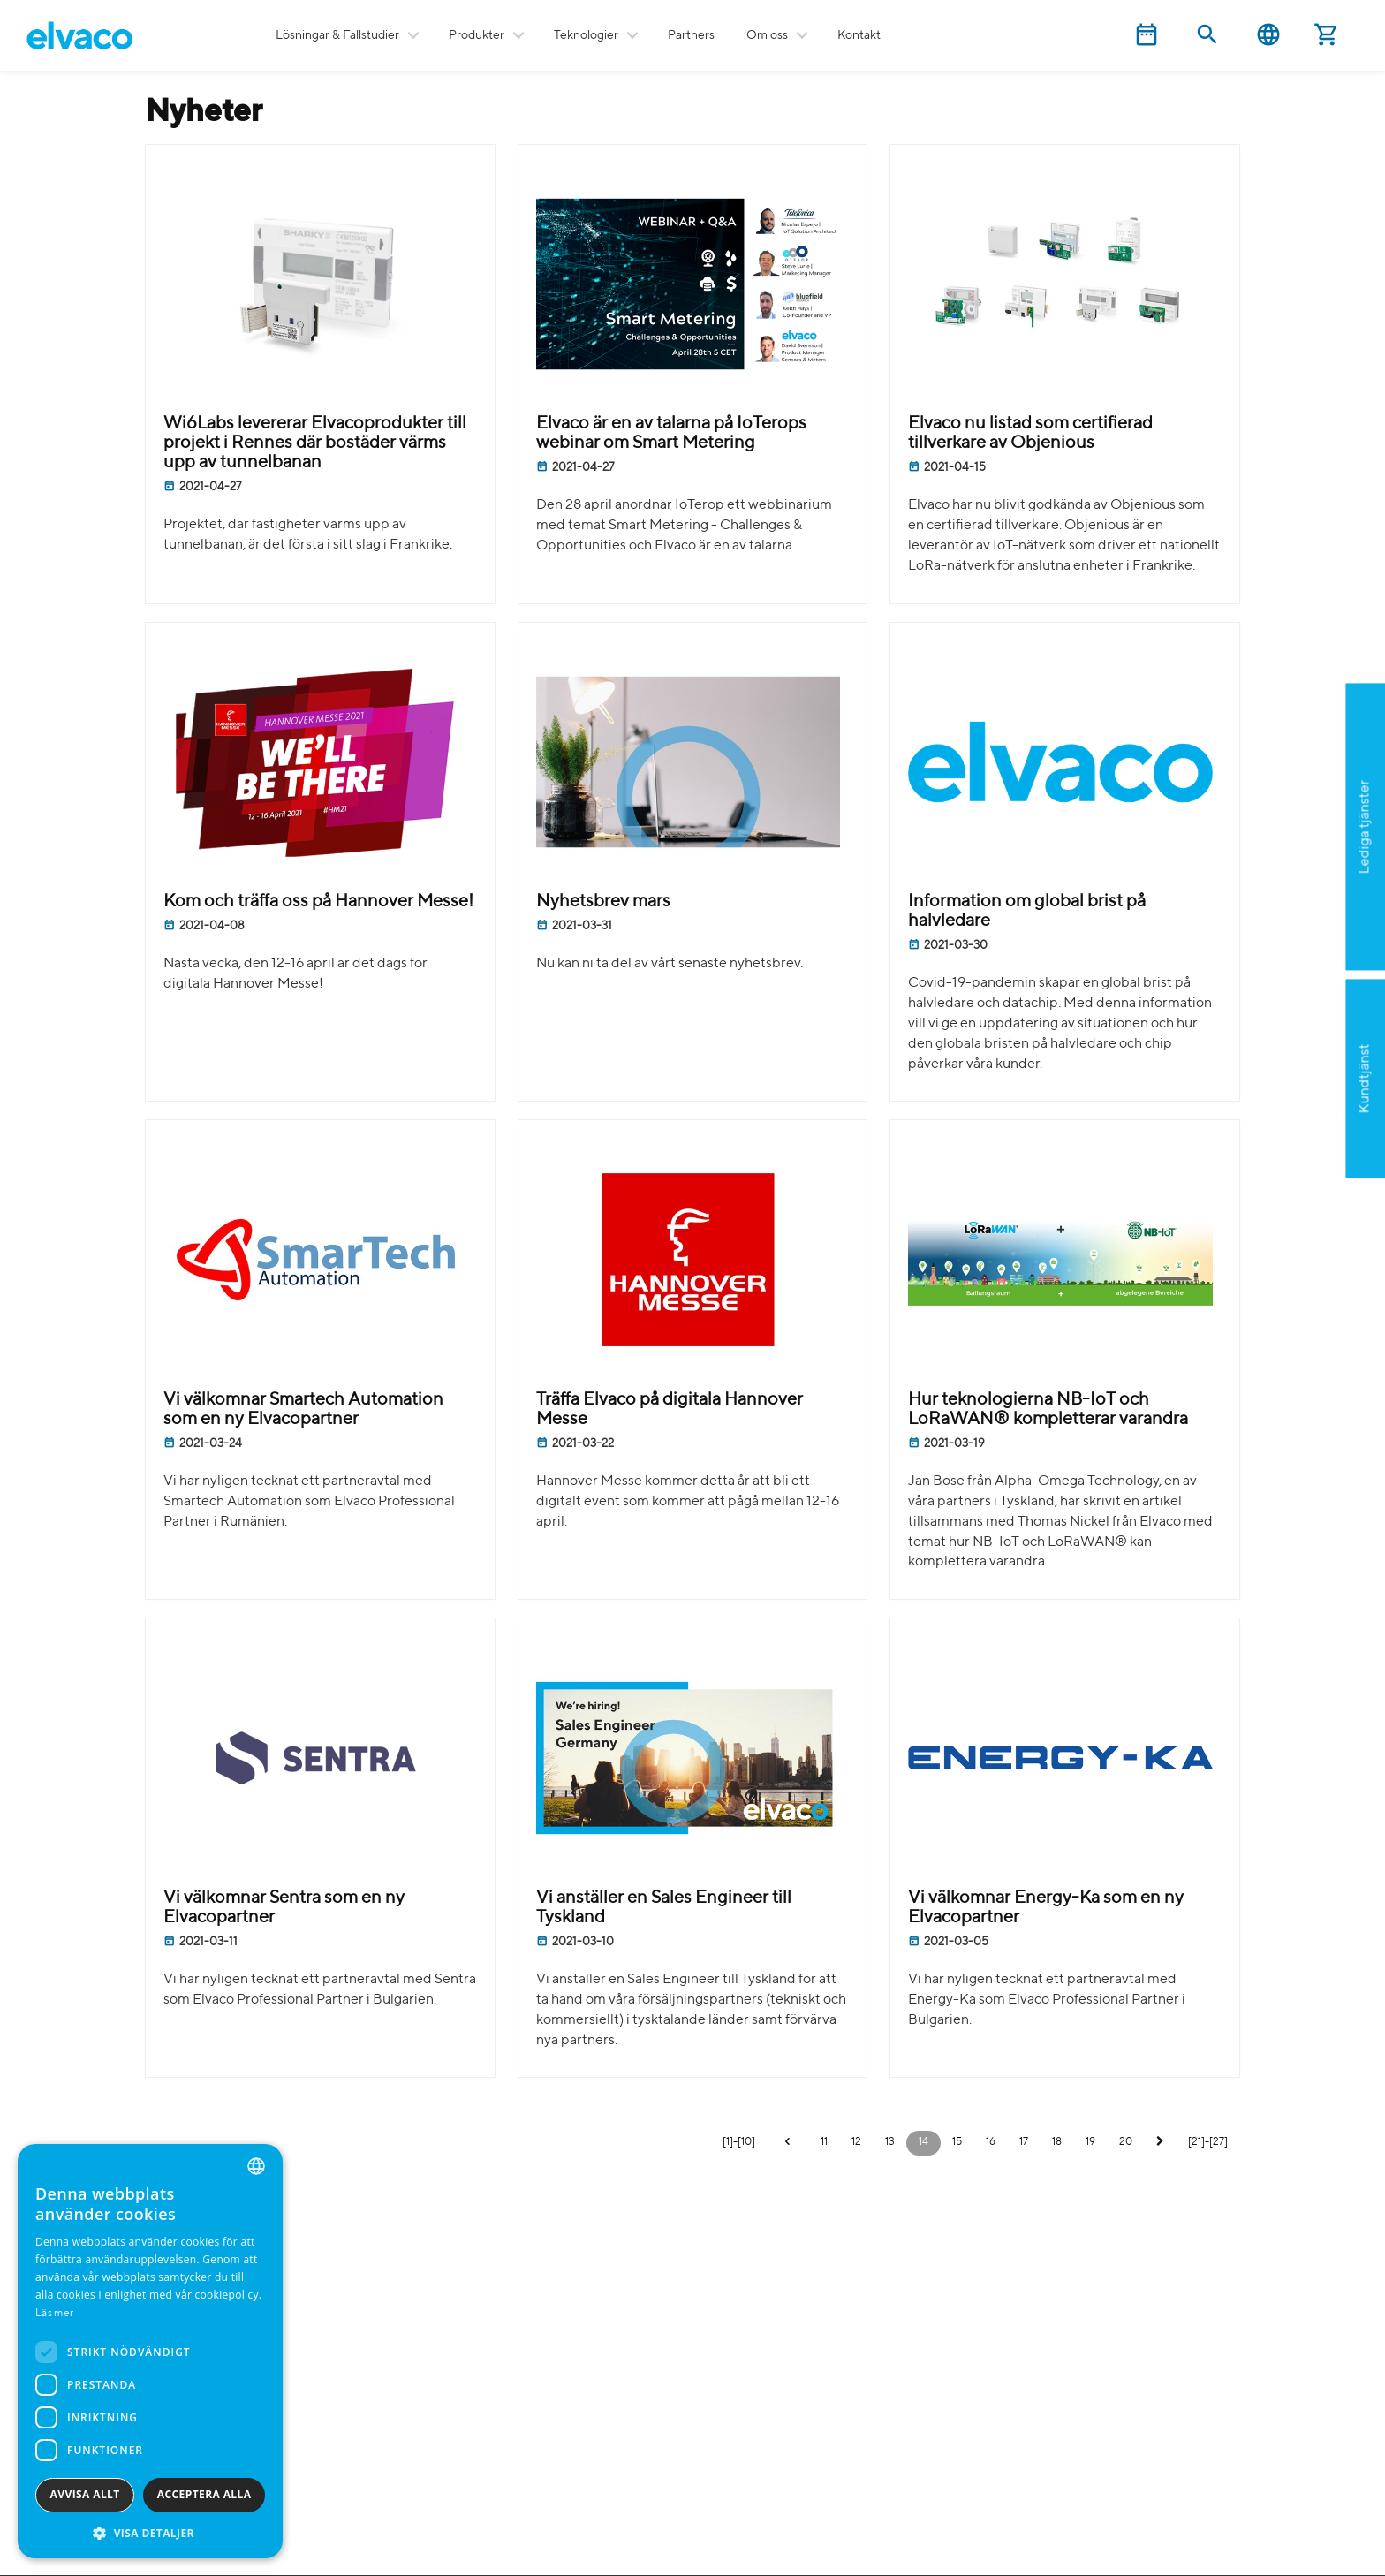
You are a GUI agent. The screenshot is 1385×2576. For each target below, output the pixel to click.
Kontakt (859, 35)
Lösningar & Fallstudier (337, 35)
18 (1057, 2142)
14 (923, 2142)
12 (856, 2142)
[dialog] (150, 2351)
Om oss (767, 35)
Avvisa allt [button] (85, 2494)
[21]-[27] (1208, 2142)
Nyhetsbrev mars (603, 902)
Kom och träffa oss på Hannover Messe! (318, 902)
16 (990, 2142)
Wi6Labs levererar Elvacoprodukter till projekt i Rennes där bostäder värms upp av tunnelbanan (314, 443)
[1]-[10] (739, 2142)
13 (890, 2142)
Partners (691, 35)
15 (957, 2142)
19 (1090, 2142)
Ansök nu (1276, 913)
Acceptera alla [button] (204, 2494)
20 (1125, 2142)
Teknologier (586, 35)
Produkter (476, 35)
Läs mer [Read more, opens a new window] (54, 2313)
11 (824, 2142)
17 (1023, 2142)
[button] (150, 2532)
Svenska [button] (1268, 35)
